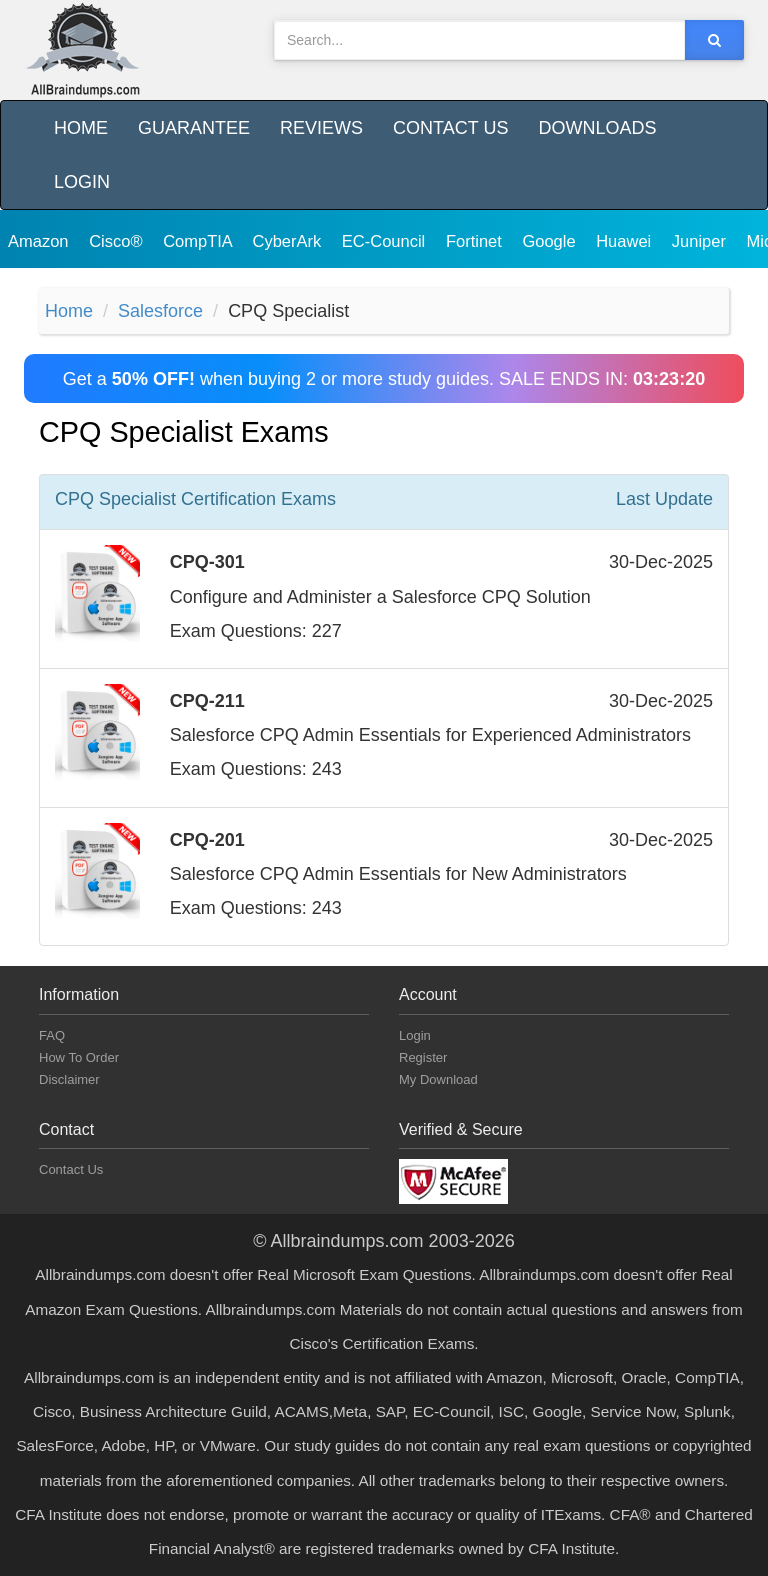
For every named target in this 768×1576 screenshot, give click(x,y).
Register (423, 1057)
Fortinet (476, 241)
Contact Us (450, 128)
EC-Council (386, 241)
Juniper (701, 241)
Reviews (321, 128)
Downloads (597, 128)
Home (81, 128)
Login (82, 182)
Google (551, 241)
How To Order (79, 1057)
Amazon (40, 241)
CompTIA (199, 241)
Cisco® (118, 241)
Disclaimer (69, 1079)
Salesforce (160, 311)
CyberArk (288, 241)
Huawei (626, 241)
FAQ (52, 1035)
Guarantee (194, 128)
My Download (438, 1079)
